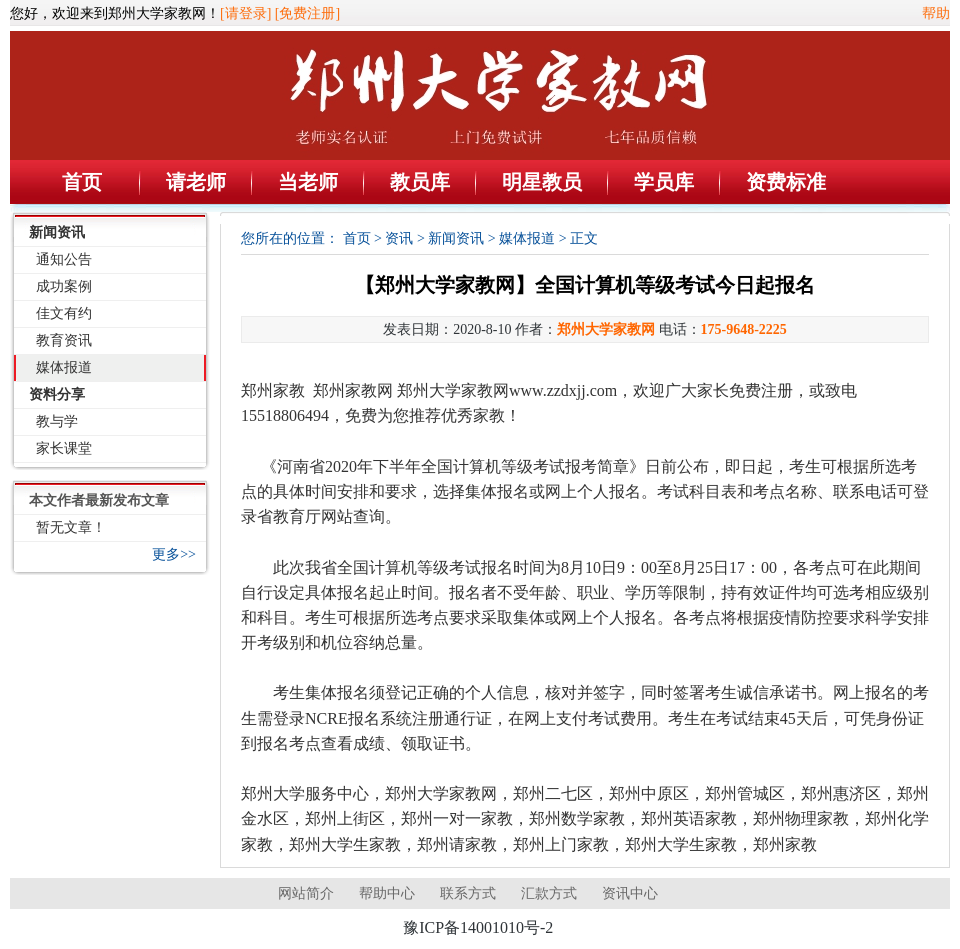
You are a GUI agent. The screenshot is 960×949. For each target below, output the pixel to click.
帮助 (936, 13)
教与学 (57, 421)
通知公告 (64, 259)
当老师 (308, 182)
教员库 (420, 182)
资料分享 (57, 394)
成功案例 (64, 286)
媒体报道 (64, 367)
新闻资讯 (57, 232)
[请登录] (245, 13)
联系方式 (468, 893)
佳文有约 (64, 313)
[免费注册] (307, 13)
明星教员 (542, 182)
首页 (82, 182)
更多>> (174, 554)
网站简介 (306, 893)
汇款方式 (549, 893)
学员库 (664, 182)
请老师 (196, 182)
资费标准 (786, 182)
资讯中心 (630, 893)
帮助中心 (387, 893)
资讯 (399, 238)
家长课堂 (64, 448)
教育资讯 (64, 340)
